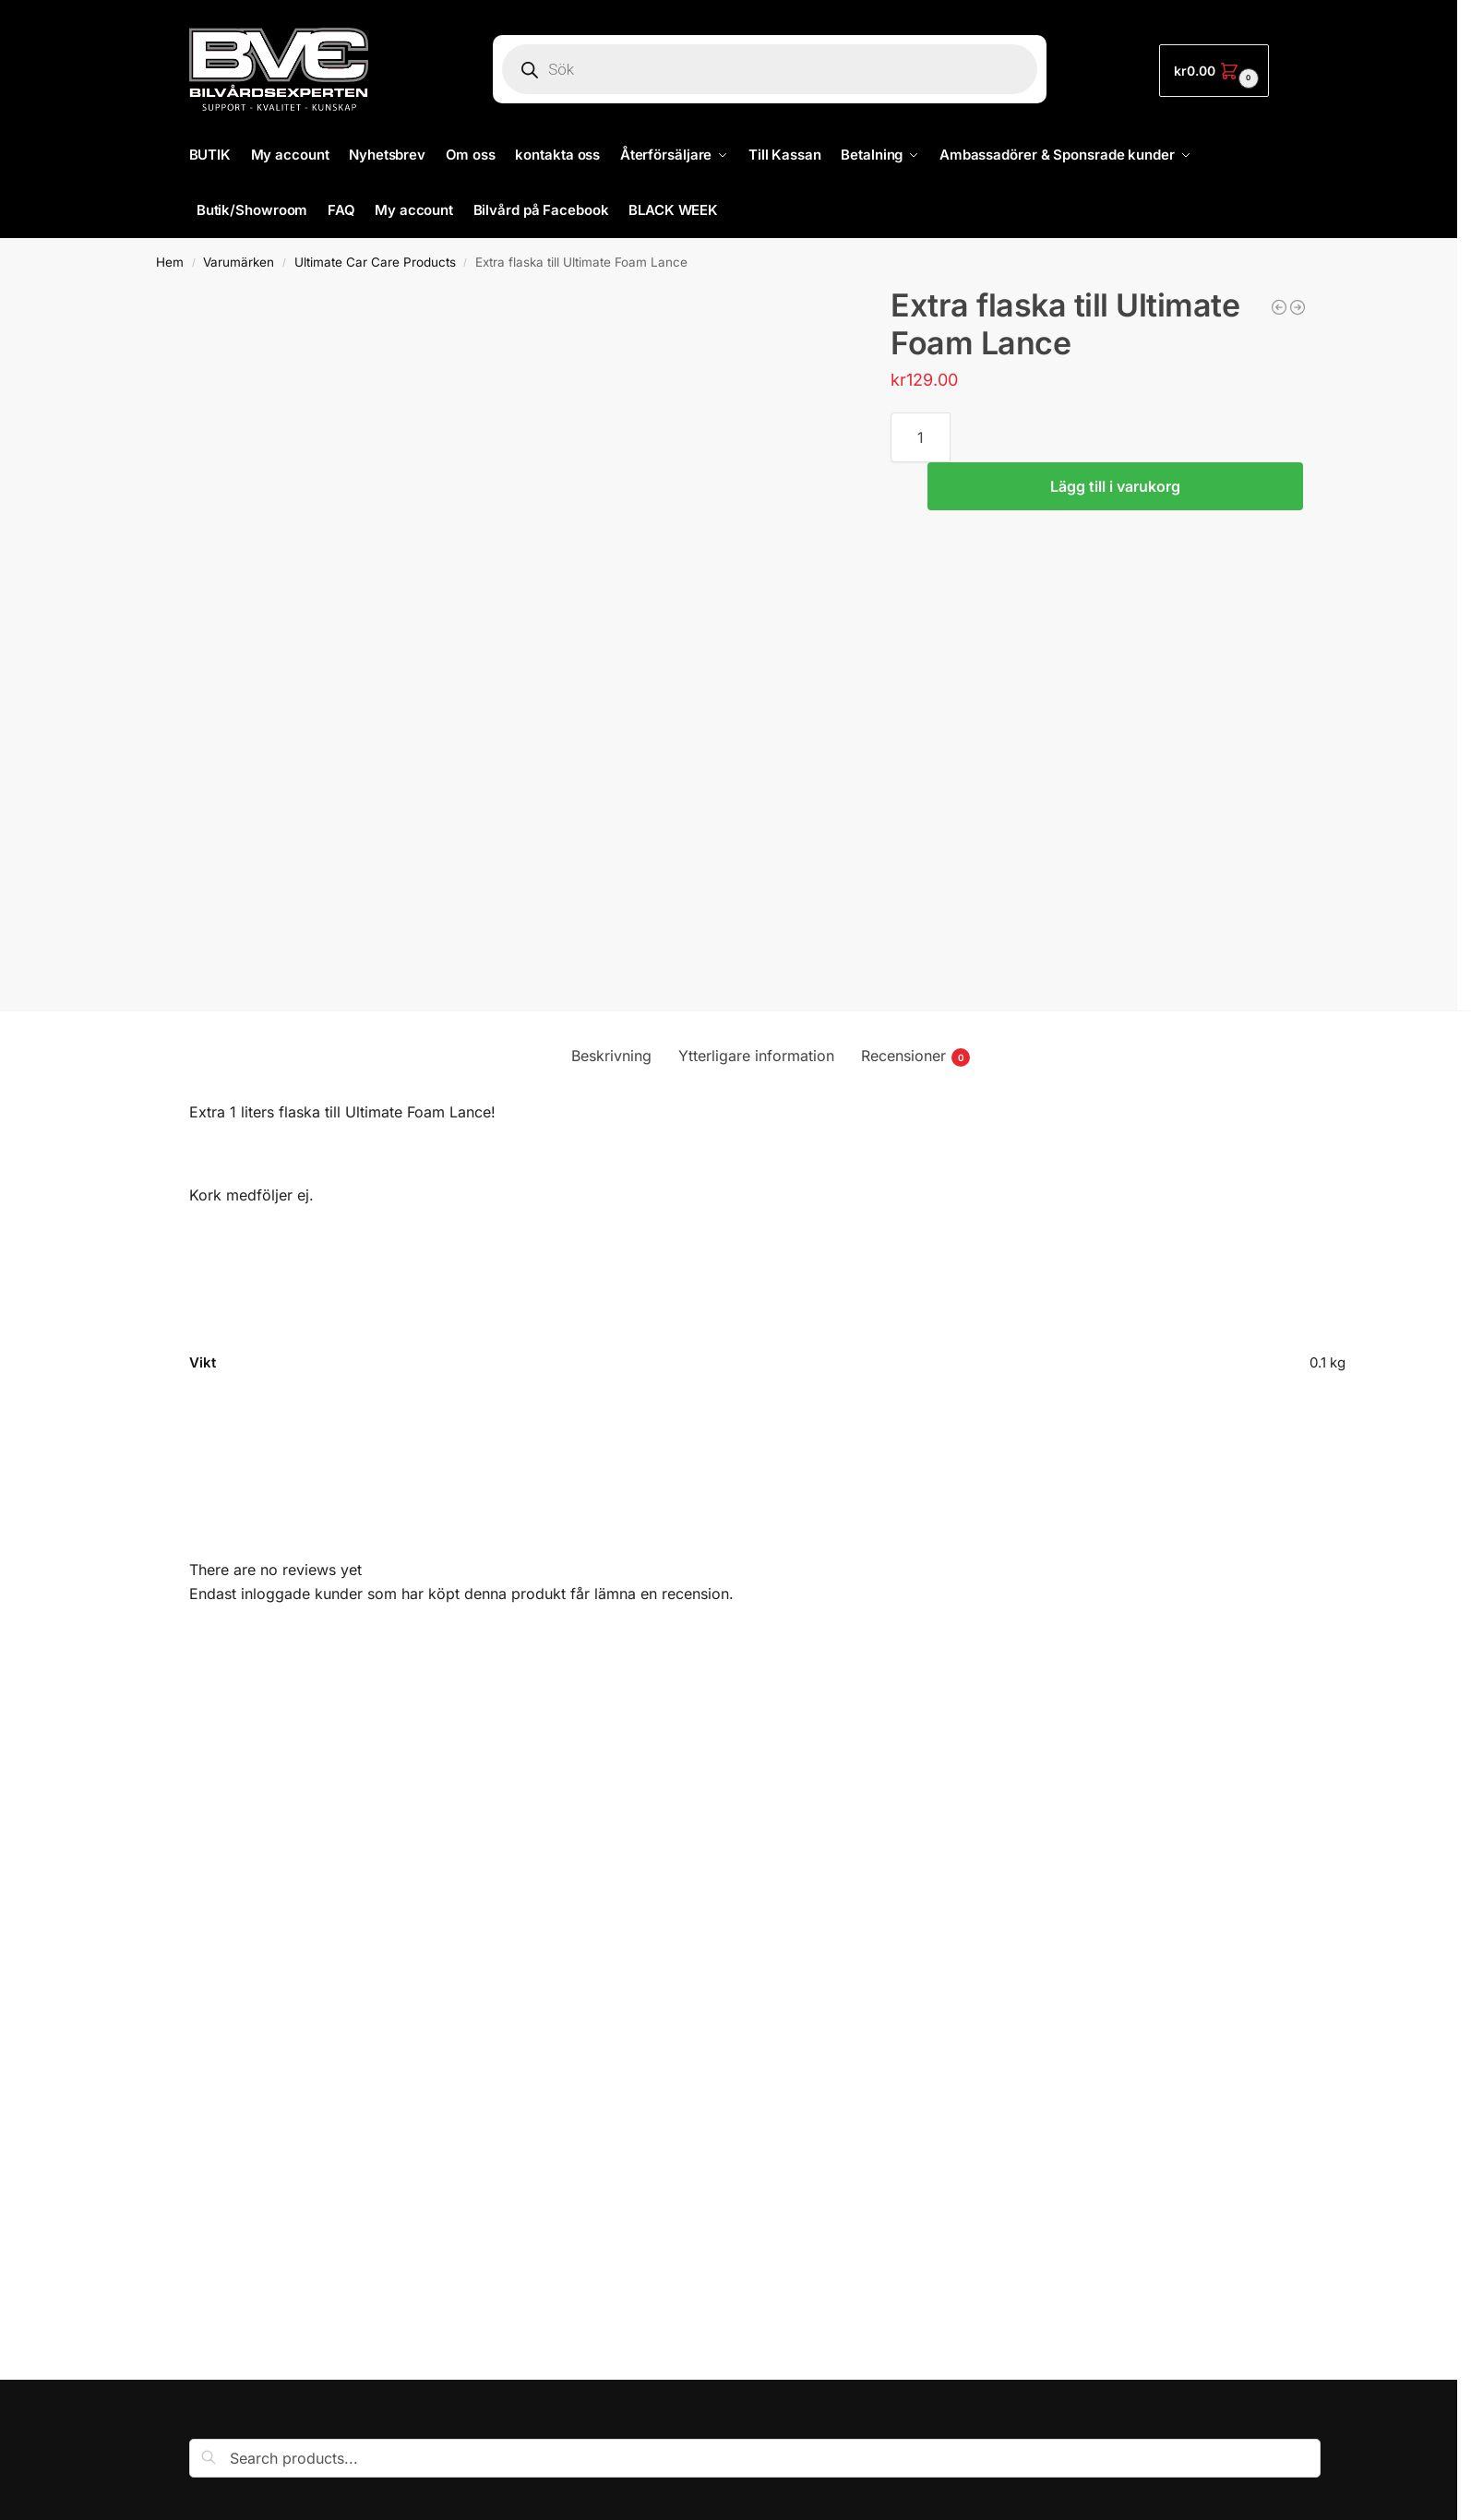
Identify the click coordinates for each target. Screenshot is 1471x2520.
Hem (170, 262)
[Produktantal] (921, 437)
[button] (1213, 70)
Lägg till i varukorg (1115, 486)
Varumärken (238, 262)
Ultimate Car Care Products (375, 262)
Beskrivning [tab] (611, 1055)
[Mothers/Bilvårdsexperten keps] (1279, 307)
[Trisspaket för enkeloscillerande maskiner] (1297, 307)
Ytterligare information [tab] (756, 1055)
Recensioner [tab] (915, 1056)
